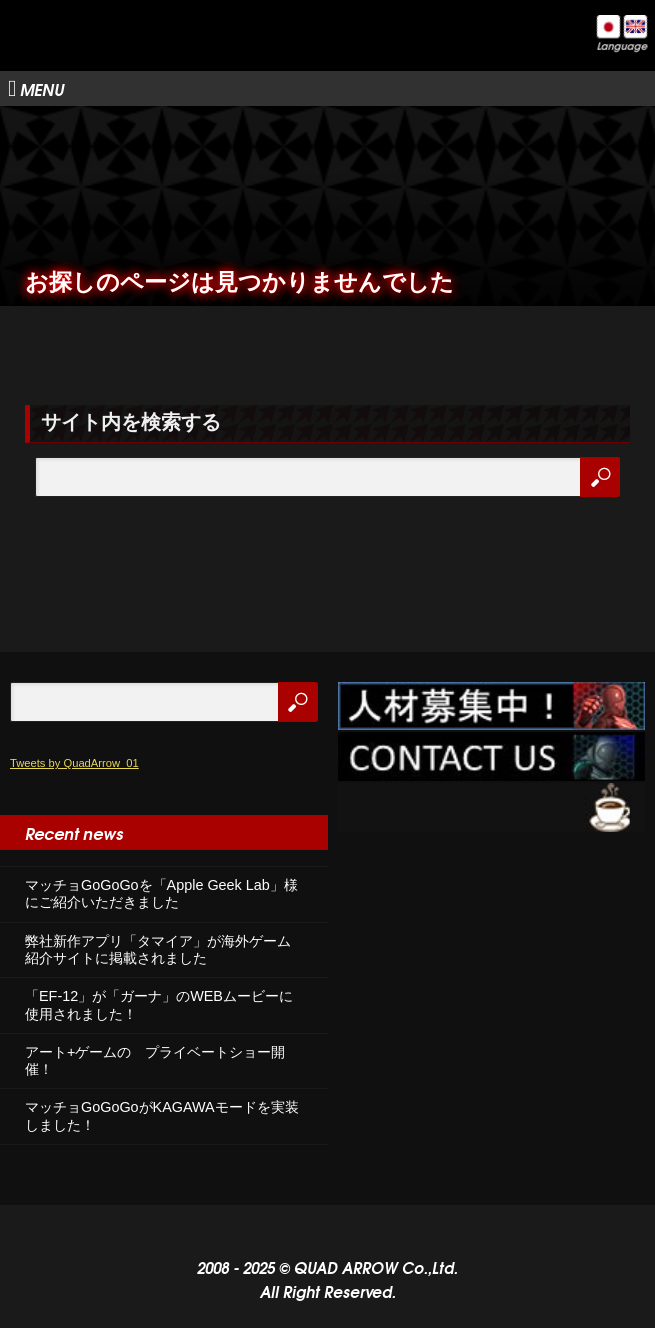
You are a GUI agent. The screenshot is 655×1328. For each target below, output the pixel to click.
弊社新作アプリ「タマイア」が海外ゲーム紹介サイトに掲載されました (158, 949)
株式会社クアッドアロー (120, 50)
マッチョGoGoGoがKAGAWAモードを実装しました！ (162, 1115)
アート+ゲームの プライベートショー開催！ (155, 1060)
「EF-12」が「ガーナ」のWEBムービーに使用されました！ (159, 1004)
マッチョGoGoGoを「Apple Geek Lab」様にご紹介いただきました (161, 893)
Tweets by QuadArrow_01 (74, 763)
